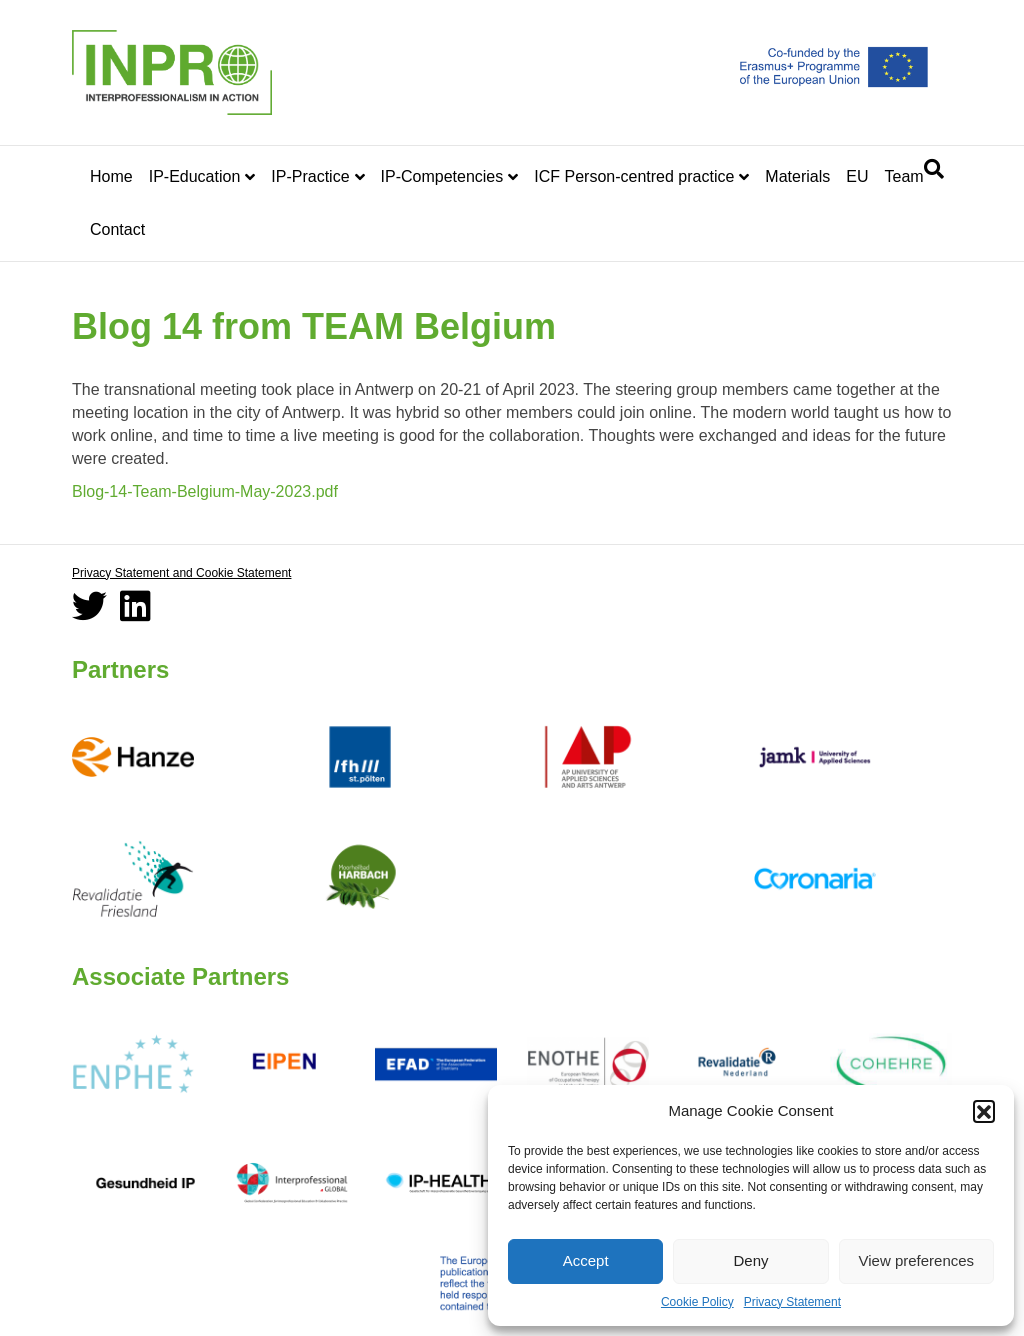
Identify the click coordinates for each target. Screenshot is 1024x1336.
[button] (984, 1111)
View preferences (917, 1260)
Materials (797, 176)
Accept (586, 1260)
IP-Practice (310, 176)
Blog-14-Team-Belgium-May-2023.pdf (205, 491)
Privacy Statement (792, 1302)
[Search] (934, 169)
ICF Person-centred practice (634, 176)
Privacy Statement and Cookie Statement (181, 573)
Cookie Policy (697, 1302)
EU (857, 176)
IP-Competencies (442, 176)
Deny (750, 1260)
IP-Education (195, 176)
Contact (117, 229)
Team (903, 176)
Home (111, 176)
